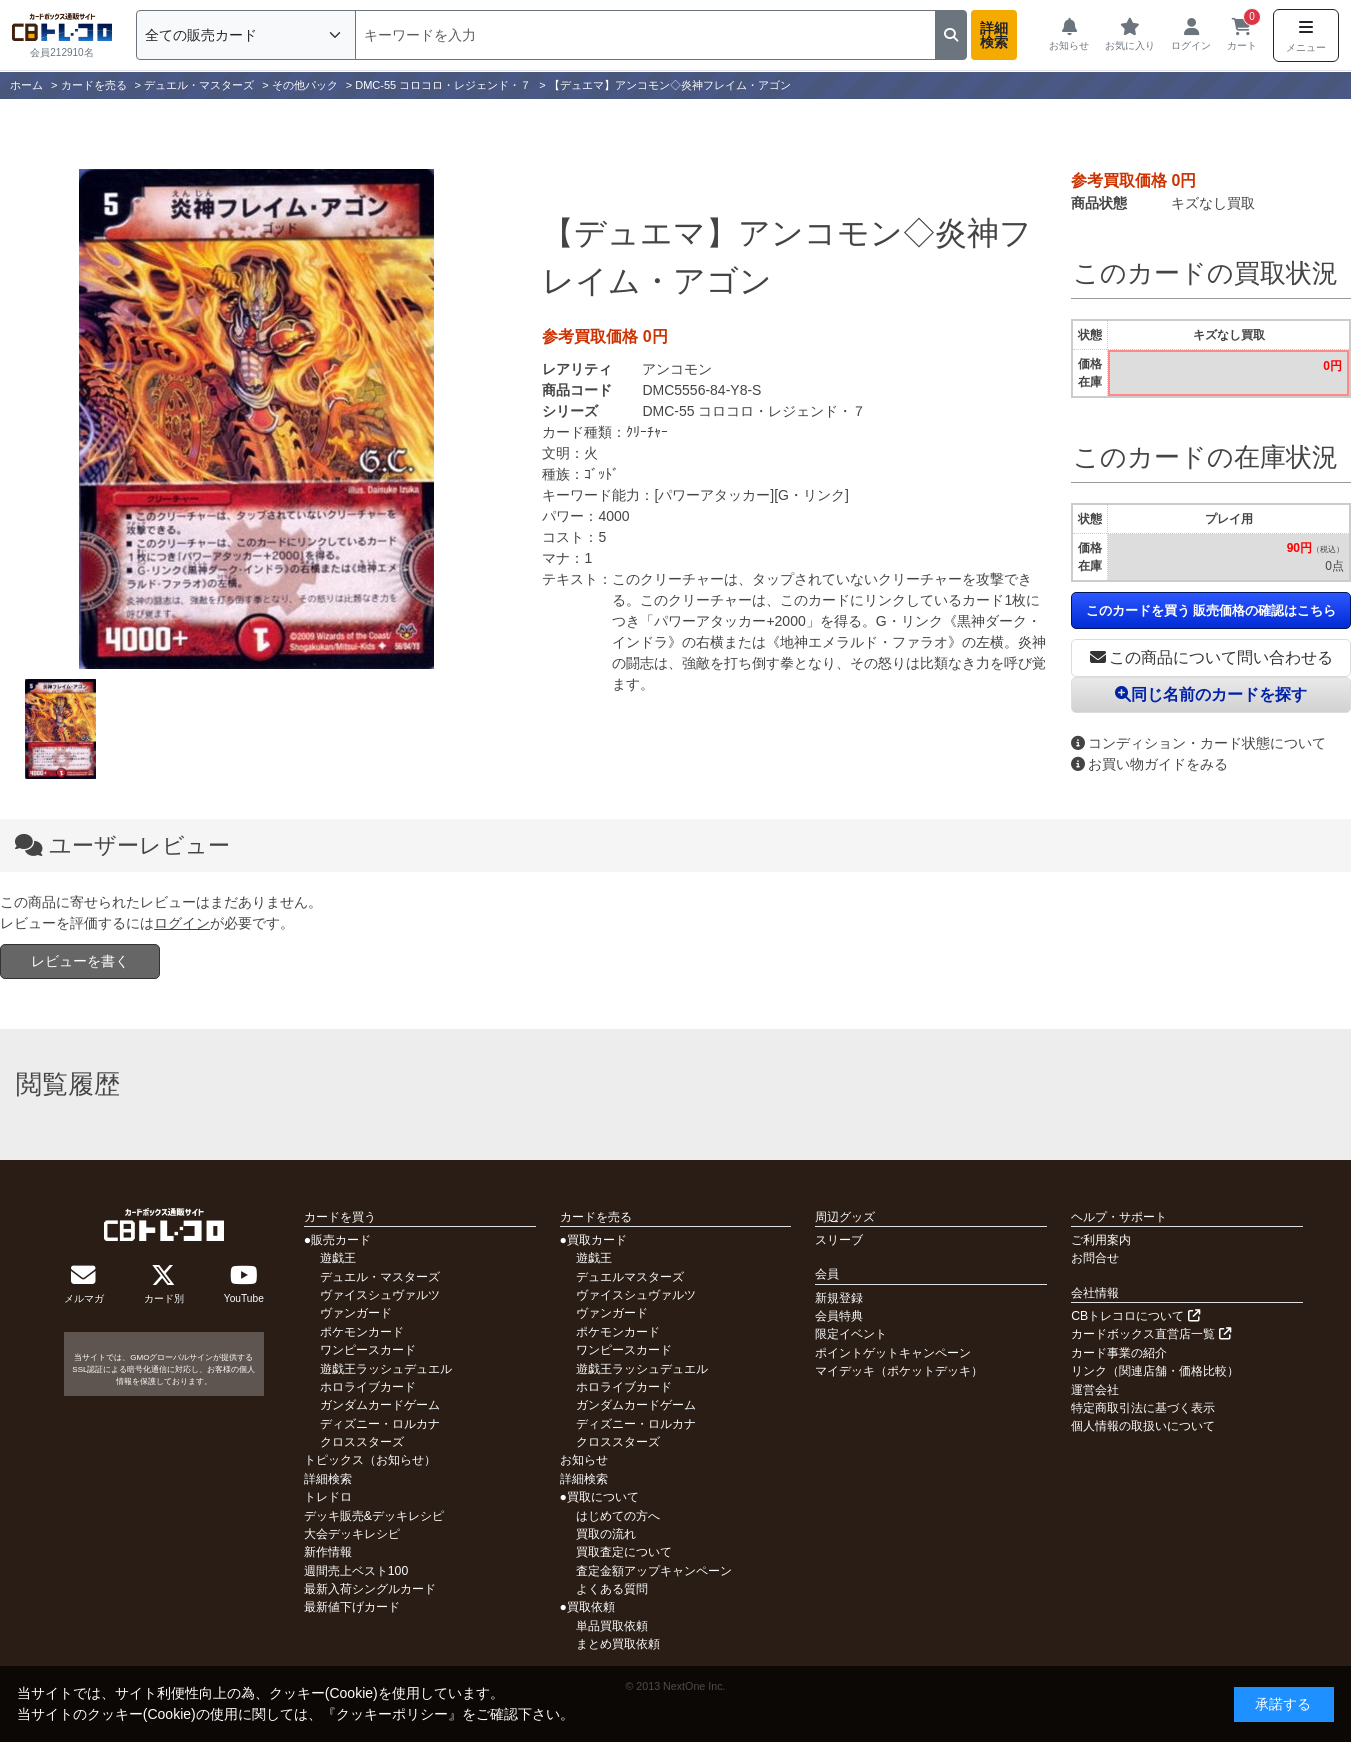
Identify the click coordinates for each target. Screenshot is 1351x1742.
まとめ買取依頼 (618, 1644)
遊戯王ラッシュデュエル (386, 1369)
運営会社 (1095, 1390)
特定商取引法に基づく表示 (1143, 1408)
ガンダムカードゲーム (380, 1405)
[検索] (645, 35)
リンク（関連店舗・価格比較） (1155, 1371)
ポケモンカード (362, 1332)
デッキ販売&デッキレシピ (374, 1516)
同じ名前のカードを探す (1211, 694)
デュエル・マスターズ (380, 1277)
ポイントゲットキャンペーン (893, 1353)
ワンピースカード (368, 1350)
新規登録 (839, 1298)
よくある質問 (612, 1589)
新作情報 (328, 1552)
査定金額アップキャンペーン (654, 1571)
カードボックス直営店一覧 (1150, 1334)
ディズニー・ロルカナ (380, 1424)
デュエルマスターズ (630, 1277)
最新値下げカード (352, 1607)
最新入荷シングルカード (370, 1589)
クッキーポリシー (392, 1714)
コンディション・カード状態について (1198, 743)
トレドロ (328, 1497)
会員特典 (839, 1316)
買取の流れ (606, 1534)
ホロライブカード (368, 1387)
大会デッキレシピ (352, 1534)
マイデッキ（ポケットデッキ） (899, 1371)
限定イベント (851, 1334)
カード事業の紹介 (1119, 1353)
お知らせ (584, 1460)
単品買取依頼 (612, 1626)
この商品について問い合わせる (1211, 657)
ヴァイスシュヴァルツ (380, 1295)
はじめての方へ (618, 1516)
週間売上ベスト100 (356, 1571)
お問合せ (1095, 1258)
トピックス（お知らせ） (370, 1460)
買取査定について (624, 1552)
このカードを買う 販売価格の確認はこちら (1211, 610)
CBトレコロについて (1135, 1316)
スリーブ (839, 1240)
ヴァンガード (356, 1313)
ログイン (182, 923)
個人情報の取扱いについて (1143, 1426)
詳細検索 (994, 35)
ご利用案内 (1101, 1240)
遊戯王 (338, 1258)
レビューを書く (80, 961)
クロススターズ (362, 1442)
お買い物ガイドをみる (1149, 764)
